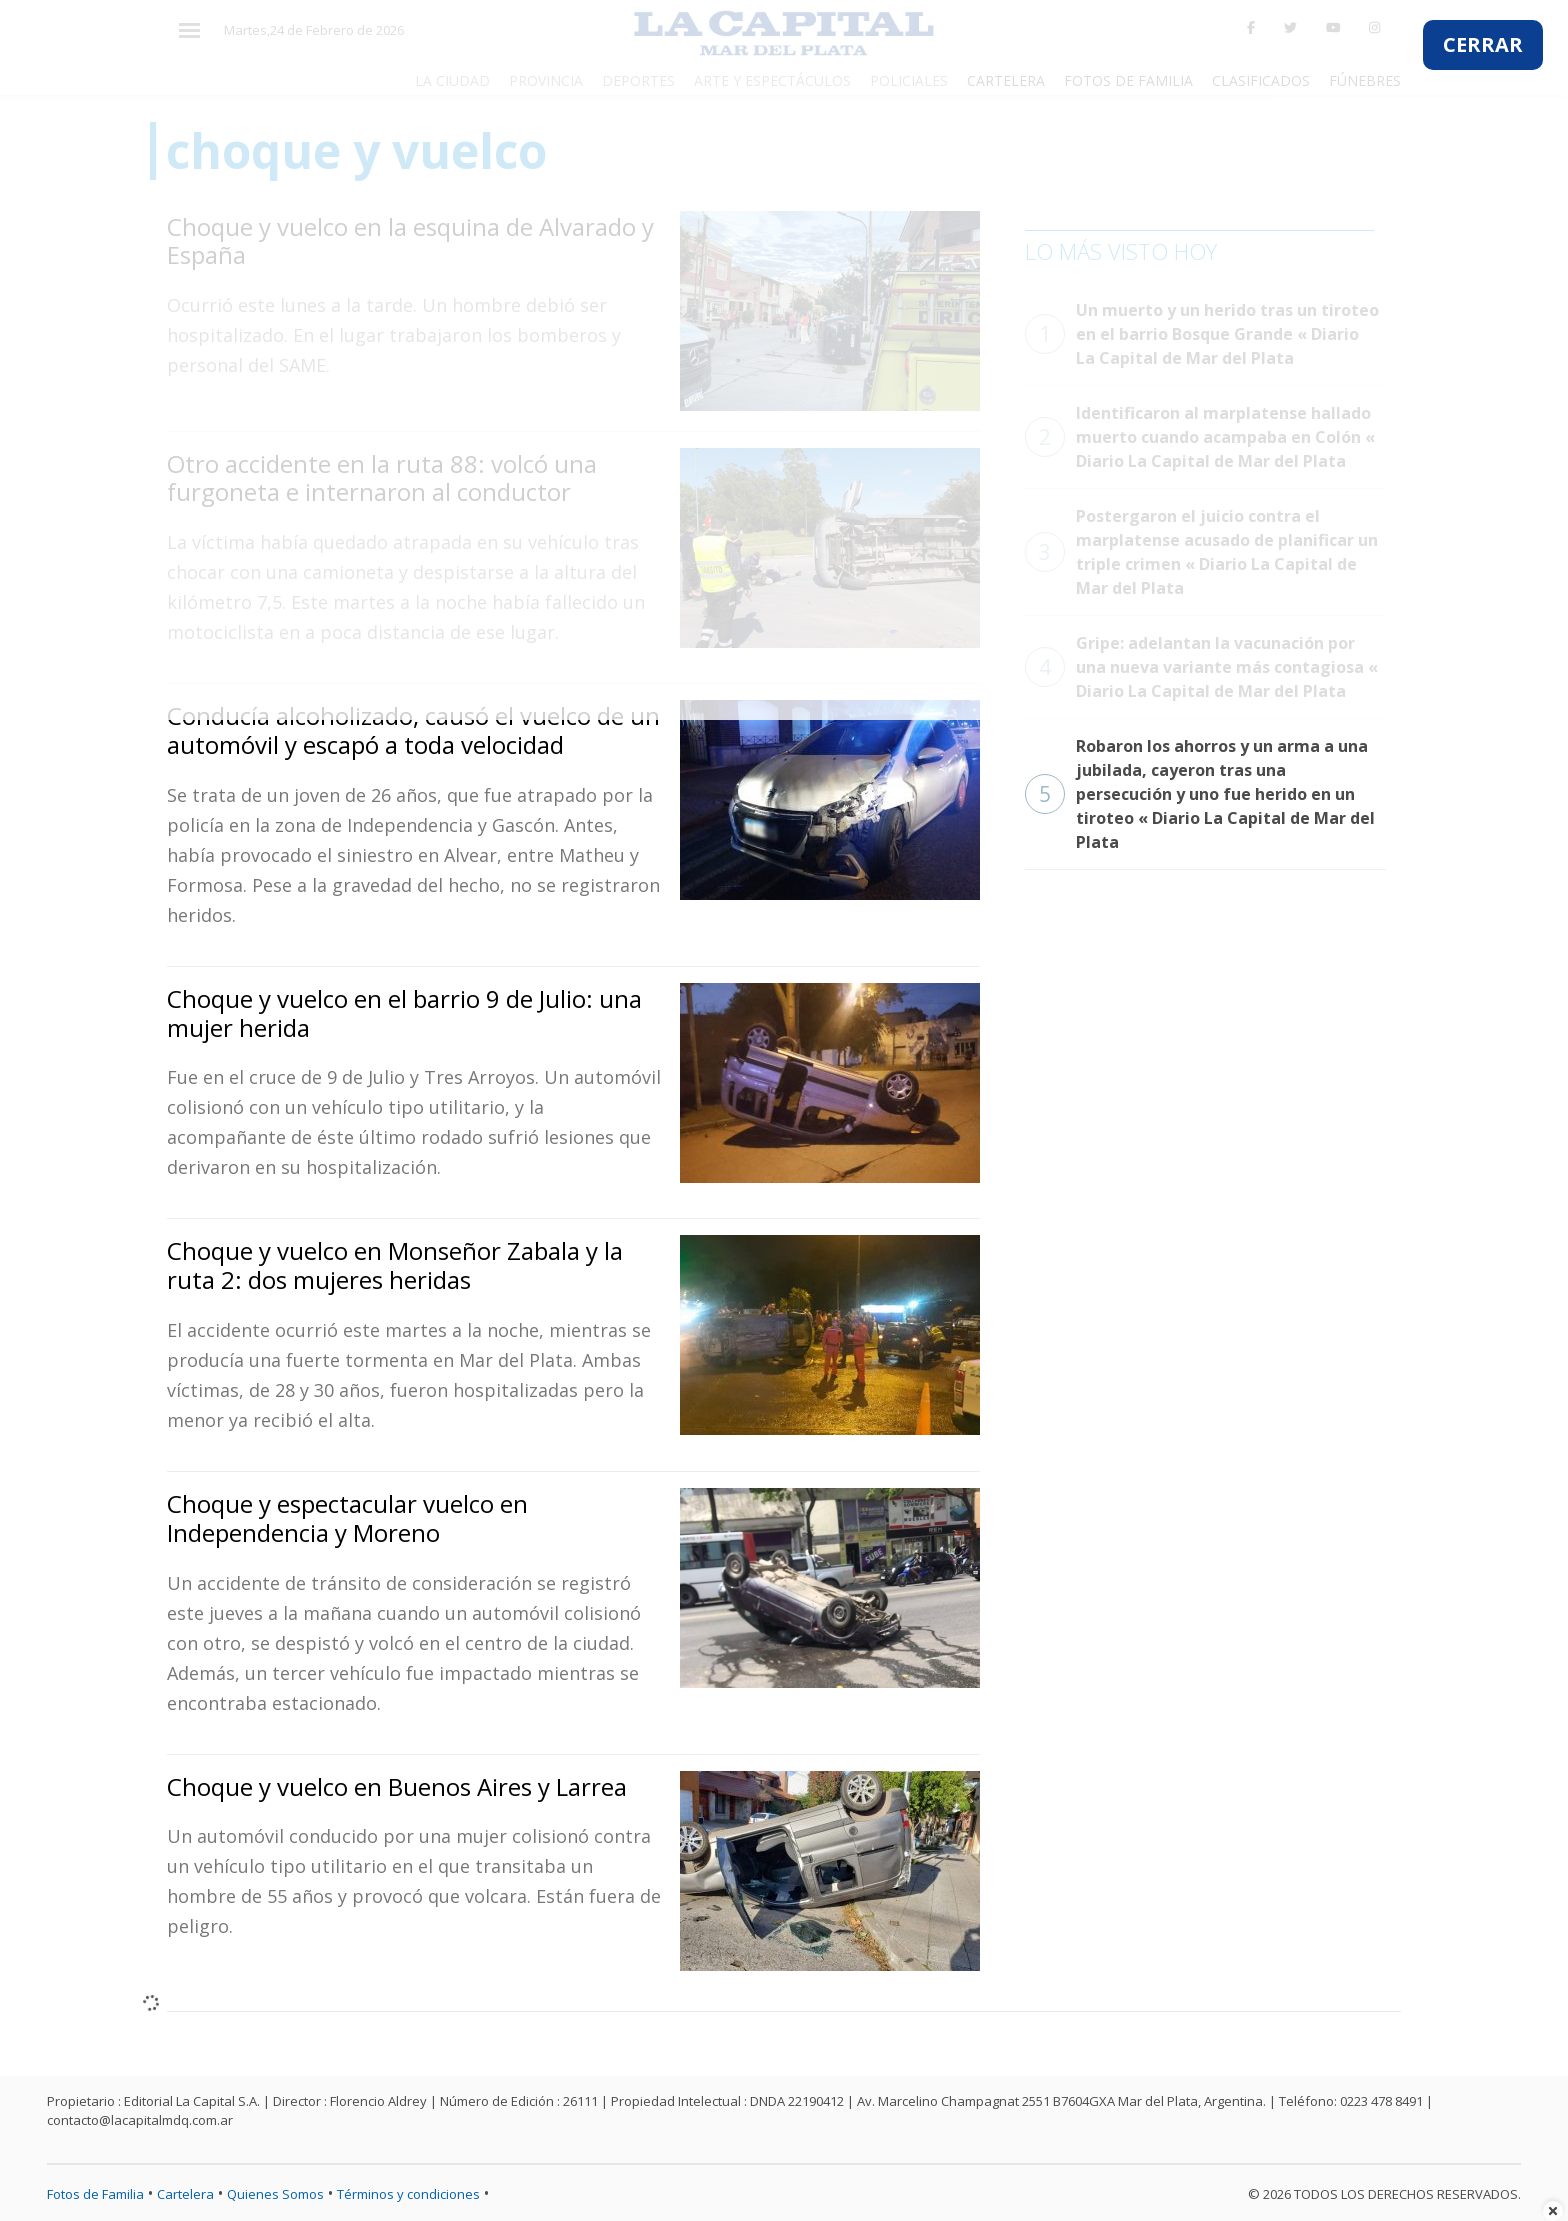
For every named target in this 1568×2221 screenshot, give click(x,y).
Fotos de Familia (95, 2194)
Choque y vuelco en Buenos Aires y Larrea (397, 1786)
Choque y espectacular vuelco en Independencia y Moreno (347, 1518)
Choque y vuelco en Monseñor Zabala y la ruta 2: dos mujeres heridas (395, 1265)
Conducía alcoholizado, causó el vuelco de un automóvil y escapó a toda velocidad (413, 730)
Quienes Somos (275, 2194)
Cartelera (185, 2194)
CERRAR (1483, 44)
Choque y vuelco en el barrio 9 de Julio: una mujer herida (404, 1013)
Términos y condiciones (408, 2194)
